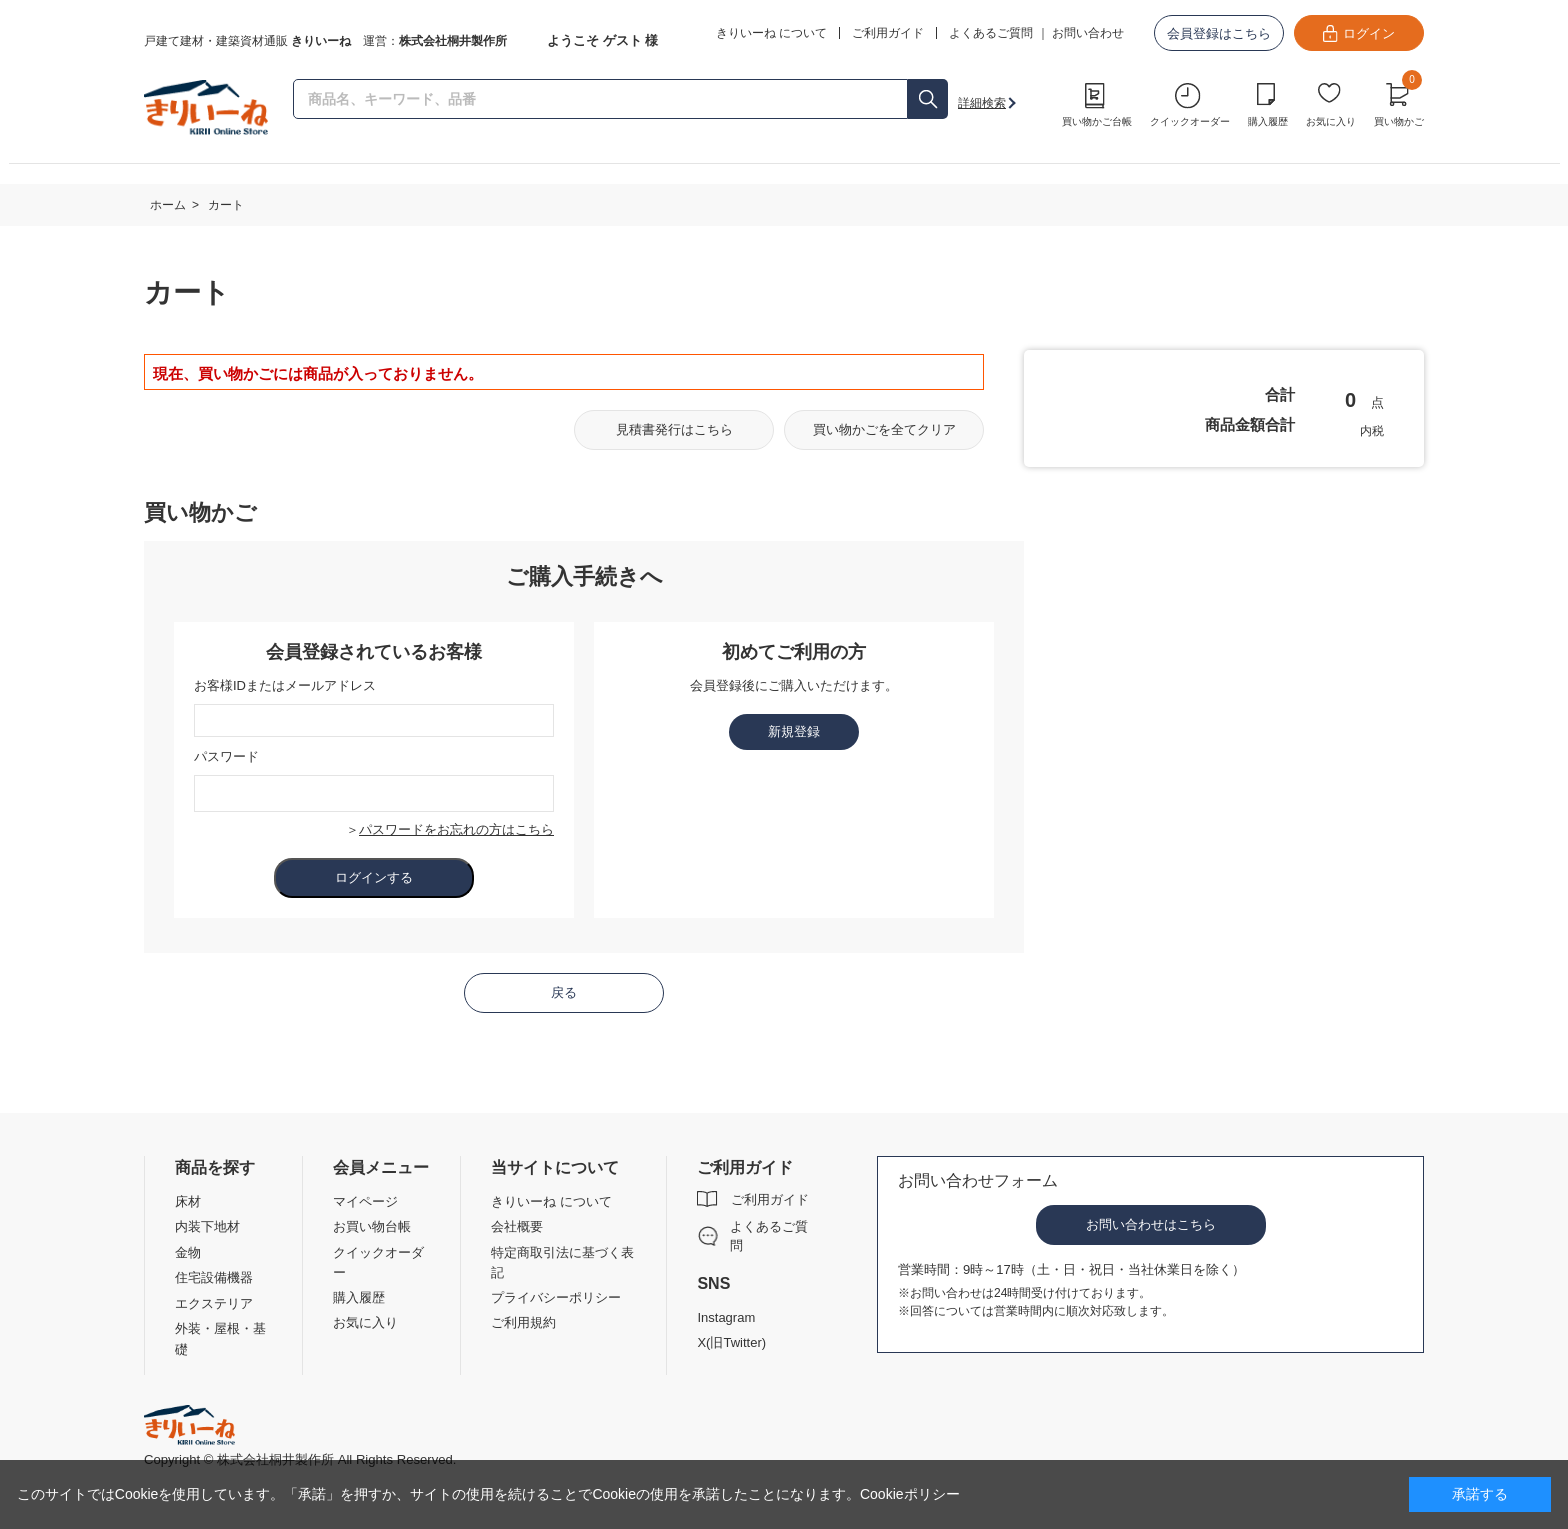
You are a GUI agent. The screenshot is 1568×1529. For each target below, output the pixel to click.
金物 (188, 1252)
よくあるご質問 (991, 33)
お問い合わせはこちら (1151, 1224)
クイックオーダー (1190, 121)
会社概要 (517, 1226)
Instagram (726, 1317)
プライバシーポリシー (556, 1297)
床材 (188, 1201)
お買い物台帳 (372, 1226)
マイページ (365, 1201)
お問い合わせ (1088, 33)
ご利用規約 (523, 1322)
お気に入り (1331, 121)
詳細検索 (982, 103)
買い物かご (1399, 102)
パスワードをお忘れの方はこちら (456, 829)
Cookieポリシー (910, 1494)
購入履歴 (1268, 121)
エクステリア (214, 1303)
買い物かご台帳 (1097, 121)
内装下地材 (207, 1226)
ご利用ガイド (770, 1199)
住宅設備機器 (214, 1277)
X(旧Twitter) (731, 1342)
